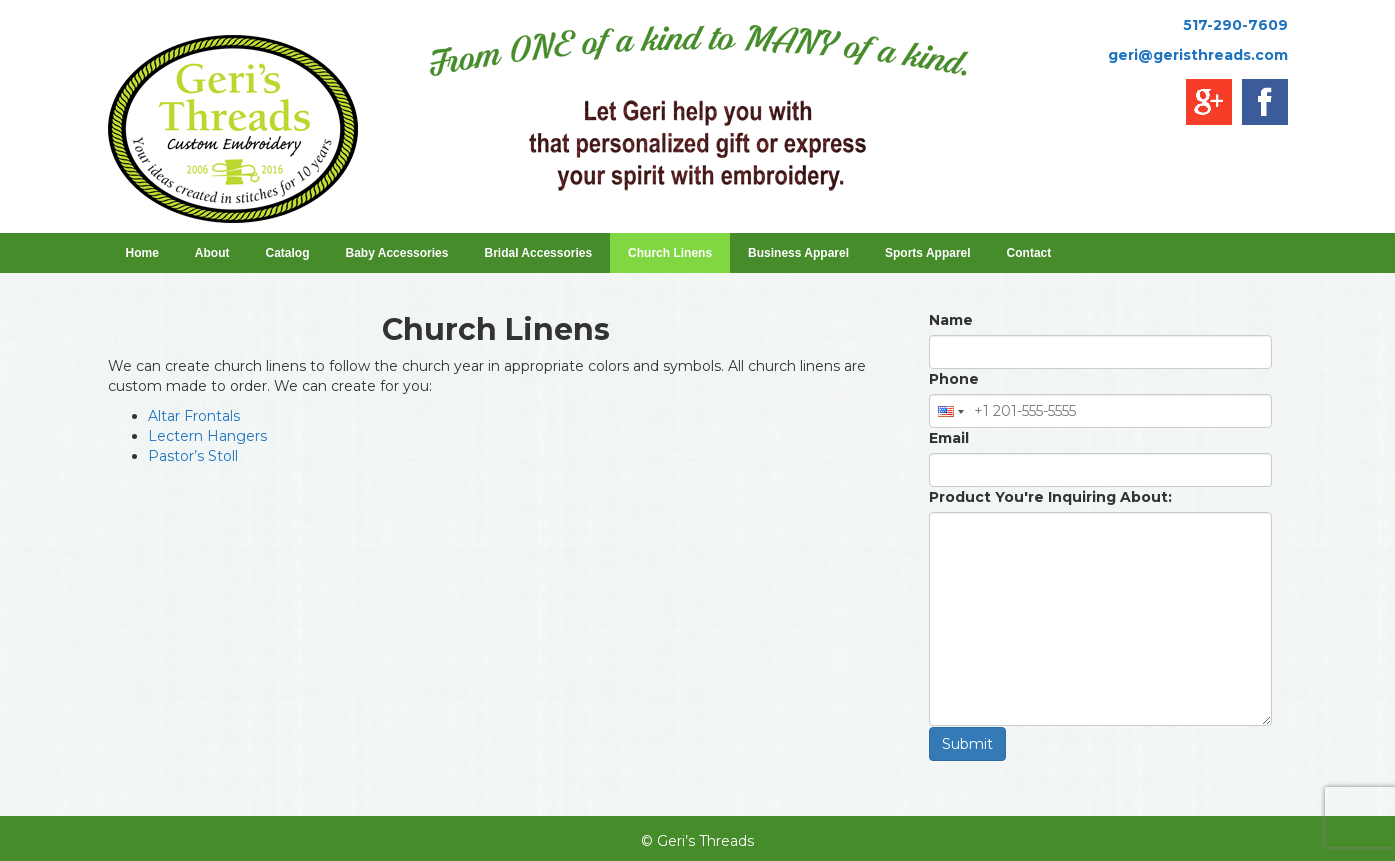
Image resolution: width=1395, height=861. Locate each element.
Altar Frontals (194, 416)
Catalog (288, 253)
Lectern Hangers (207, 436)
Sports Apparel (934, 253)
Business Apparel (805, 253)
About (212, 253)
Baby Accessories (404, 253)
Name (951, 320)
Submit (967, 744)
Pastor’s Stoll (193, 456)
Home (142, 253)
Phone (954, 379)
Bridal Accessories (544, 253)
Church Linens (676, 253)
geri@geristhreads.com (1198, 55)
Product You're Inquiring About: (1050, 497)
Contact (1029, 253)
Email (949, 438)
